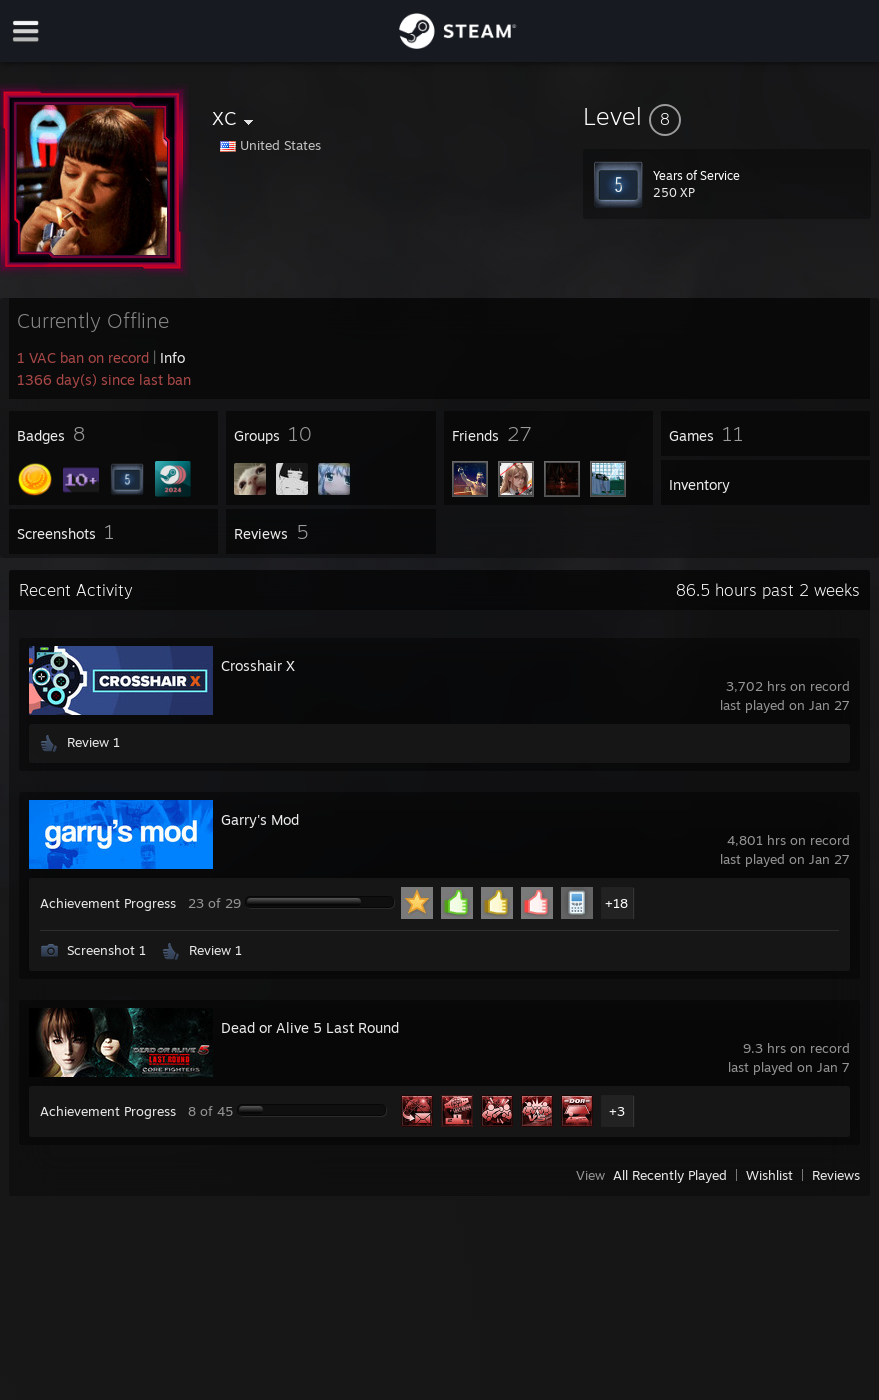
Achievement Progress (108, 903)
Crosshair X (258, 665)
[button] (727, 116)
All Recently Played (670, 1175)
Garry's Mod (260, 819)
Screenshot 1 (106, 950)
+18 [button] (616, 903)
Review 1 (93, 742)
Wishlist (769, 1175)
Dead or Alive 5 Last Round (310, 1027)
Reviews (836, 1175)
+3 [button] (617, 1111)
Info (172, 357)
